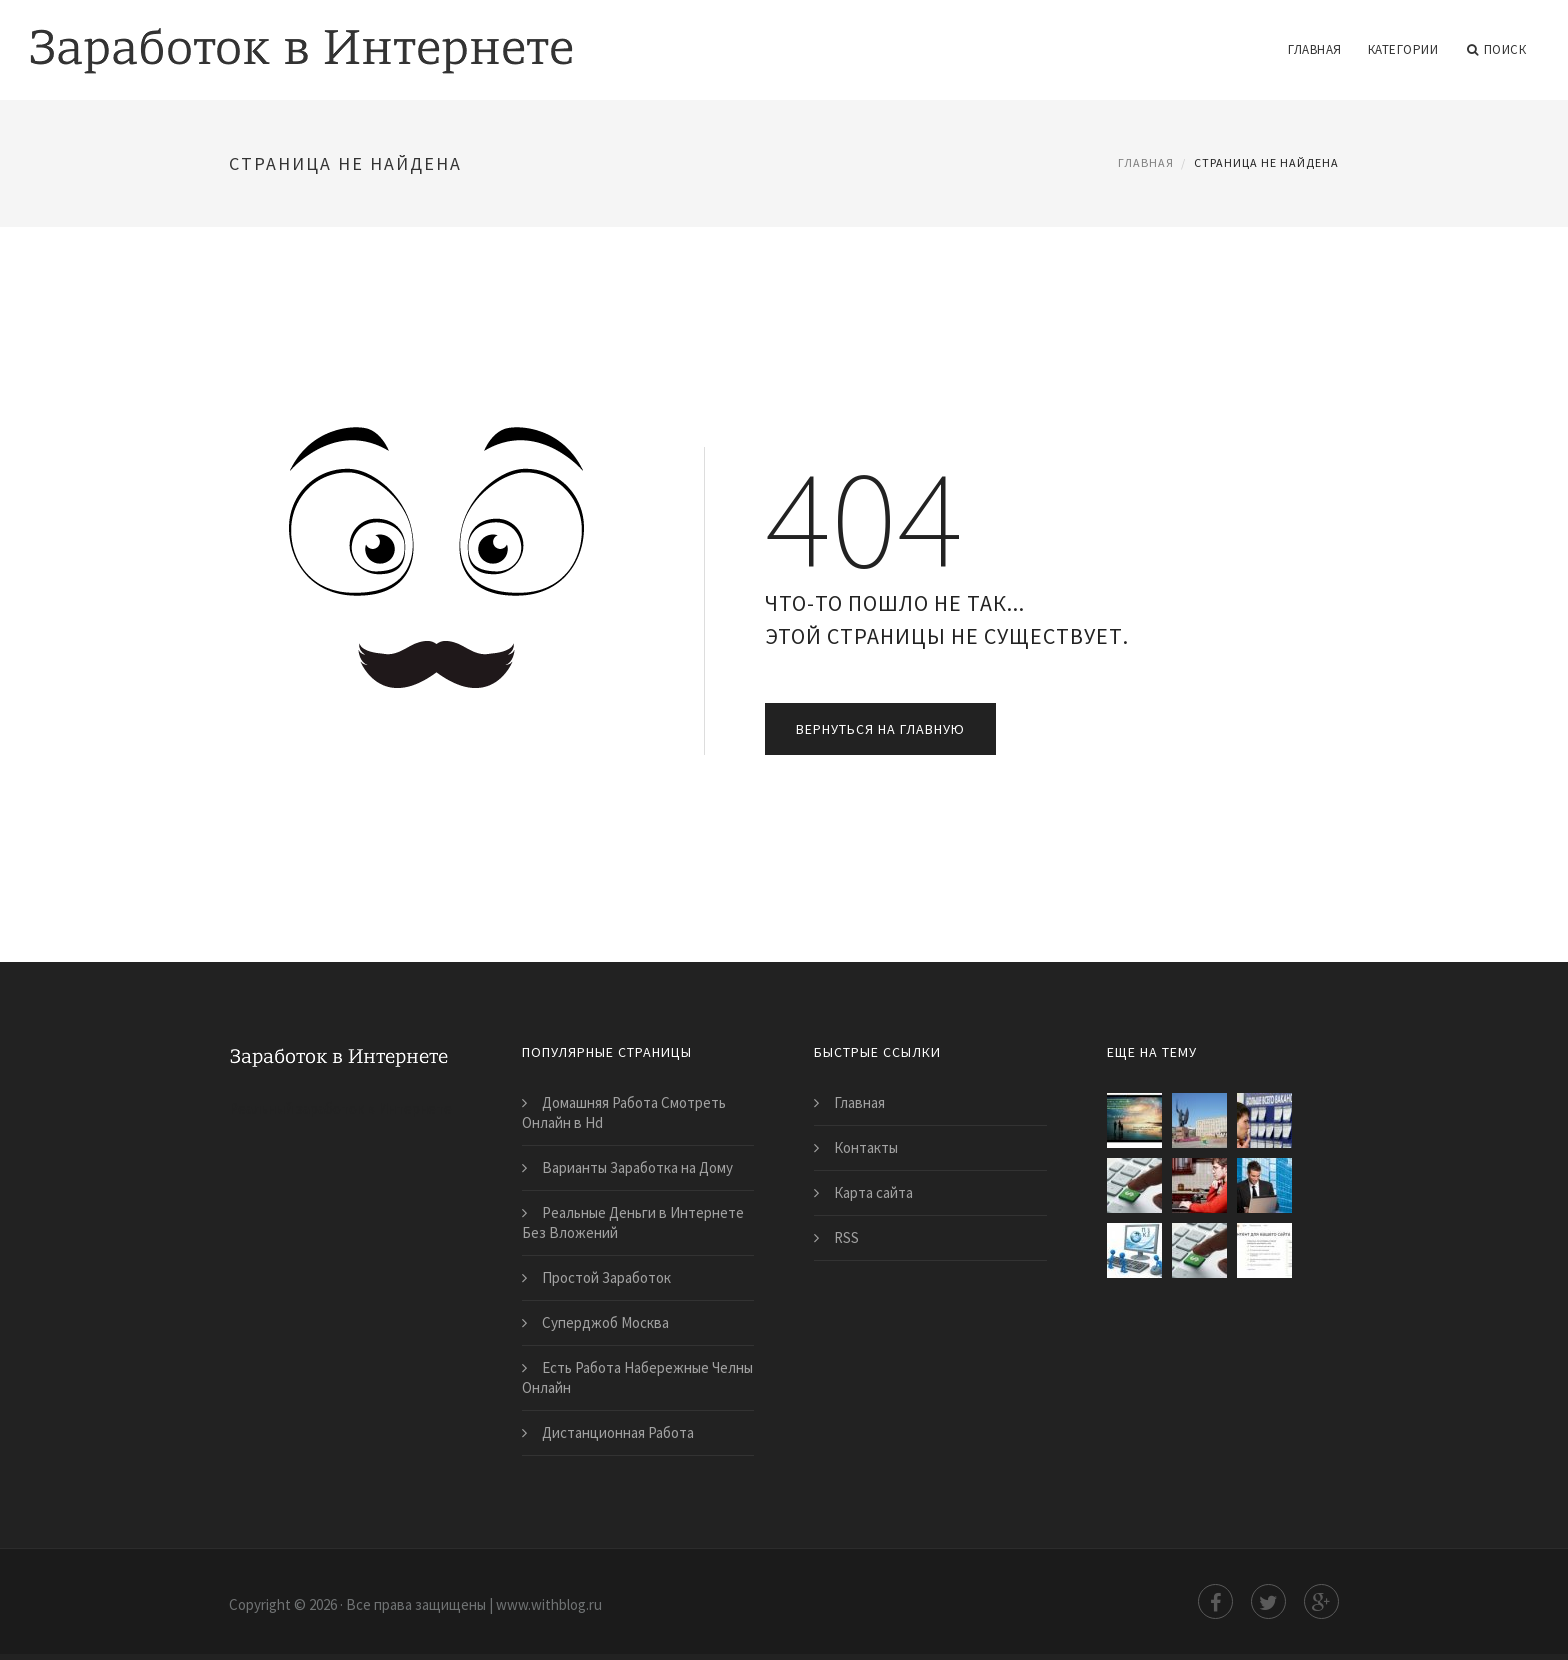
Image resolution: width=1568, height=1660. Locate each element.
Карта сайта (873, 1192)
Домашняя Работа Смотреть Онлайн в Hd (624, 1112)
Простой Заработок (606, 1277)
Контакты (866, 1147)
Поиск (1496, 50)
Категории (1403, 49)
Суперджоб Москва (605, 1322)
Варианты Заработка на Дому (637, 1167)
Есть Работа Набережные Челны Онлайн (637, 1377)
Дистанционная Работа (618, 1432)
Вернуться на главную (880, 729)
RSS (846, 1237)
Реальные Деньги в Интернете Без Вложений (633, 1222)
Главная (1315, 49)
